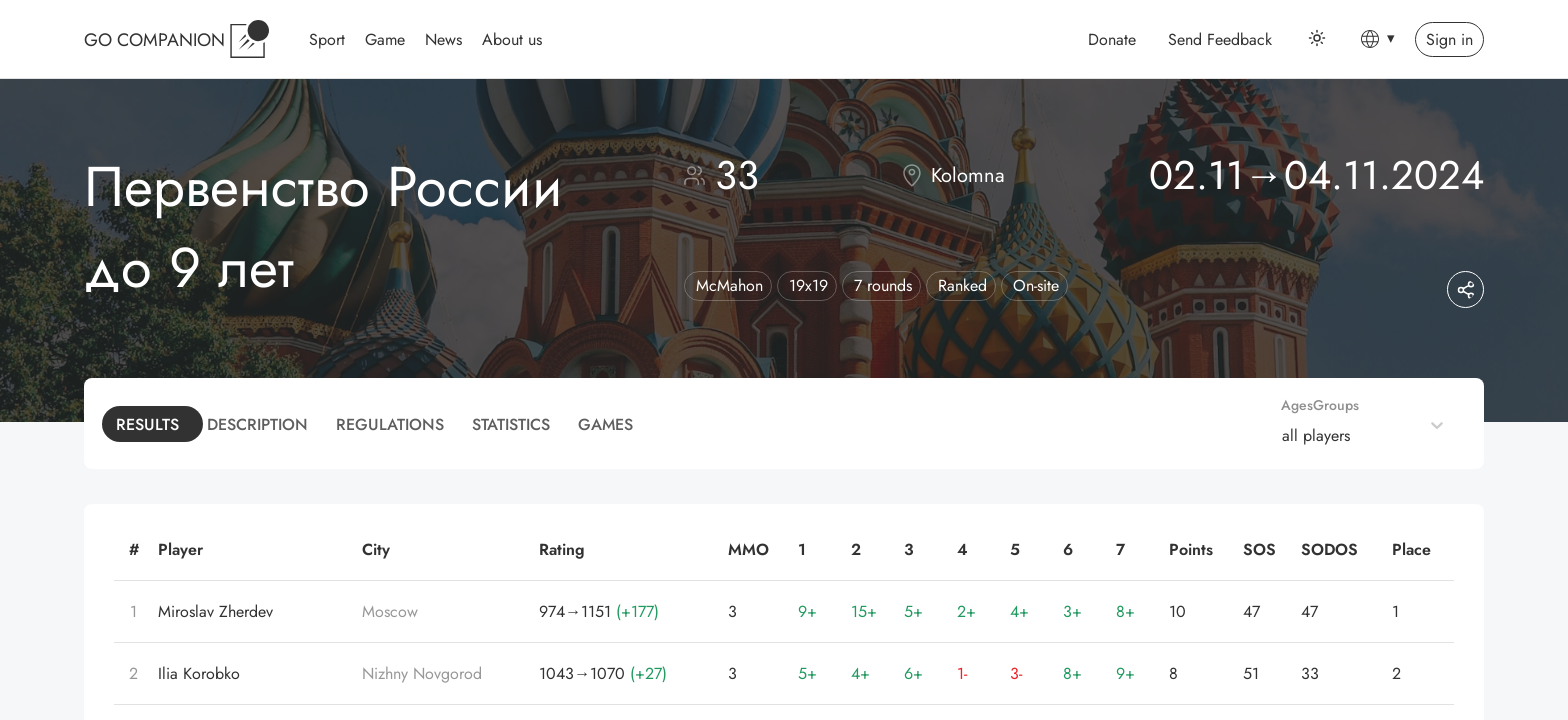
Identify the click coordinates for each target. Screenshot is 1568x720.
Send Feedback (1220, 39)
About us (512, 39)
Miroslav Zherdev (215, 611)
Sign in (1449, 39)
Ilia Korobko (199, 673)
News (443, 39)
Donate (1112, 39)
